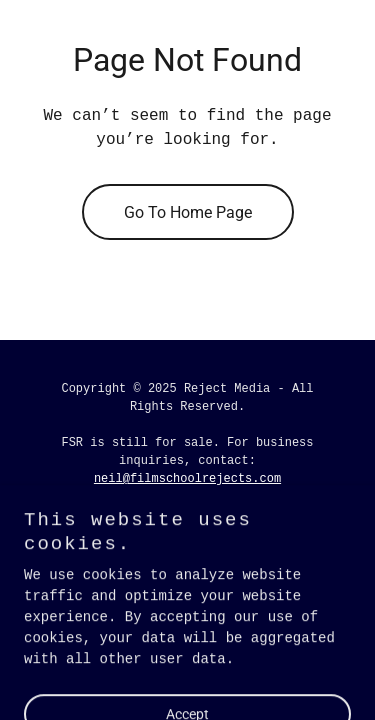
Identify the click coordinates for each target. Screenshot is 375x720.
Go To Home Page (188, 212)
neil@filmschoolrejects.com (187, 479)
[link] (128, 524)
